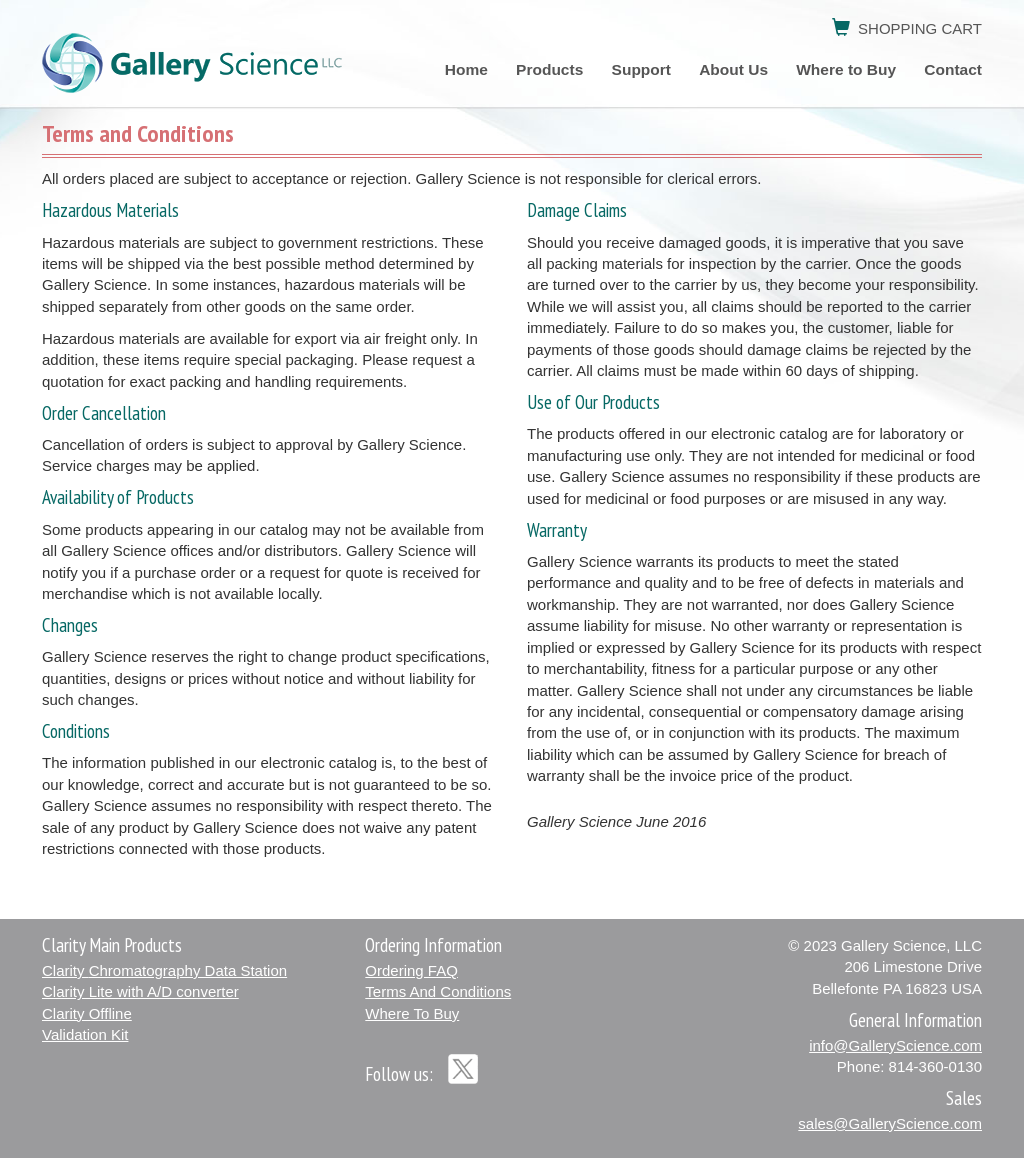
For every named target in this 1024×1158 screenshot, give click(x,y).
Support (641, 69)
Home (466, 69)
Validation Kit (85, 1034)
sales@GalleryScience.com (890, 1123)
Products (551, 69)
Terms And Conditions (438, 991)
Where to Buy (846, 69)
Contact (953, 69)
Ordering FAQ (411, 970)
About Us (733, 69)
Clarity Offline (87, 1013)
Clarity (164, 970)
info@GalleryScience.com (895, 1045)
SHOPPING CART (907, 28)
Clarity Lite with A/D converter (140, 991)
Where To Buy (412, 1013)
